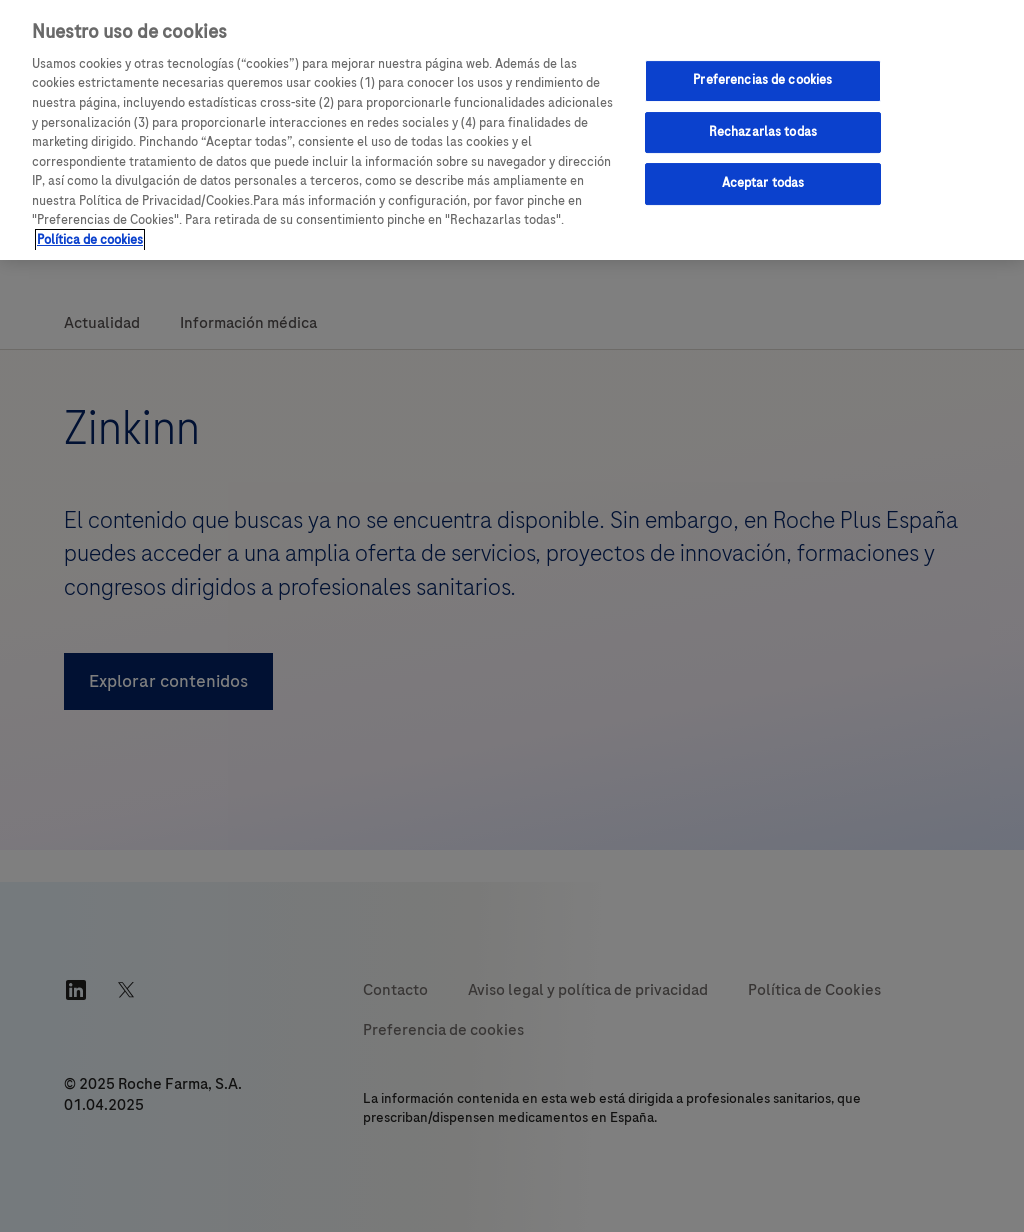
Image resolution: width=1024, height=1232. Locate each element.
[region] (512, 130)
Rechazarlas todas (763, 132)
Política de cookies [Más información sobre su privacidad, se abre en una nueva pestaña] (90, 240)
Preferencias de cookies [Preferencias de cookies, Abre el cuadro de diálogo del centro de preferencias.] (762, 80)
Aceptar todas (763, 183)
